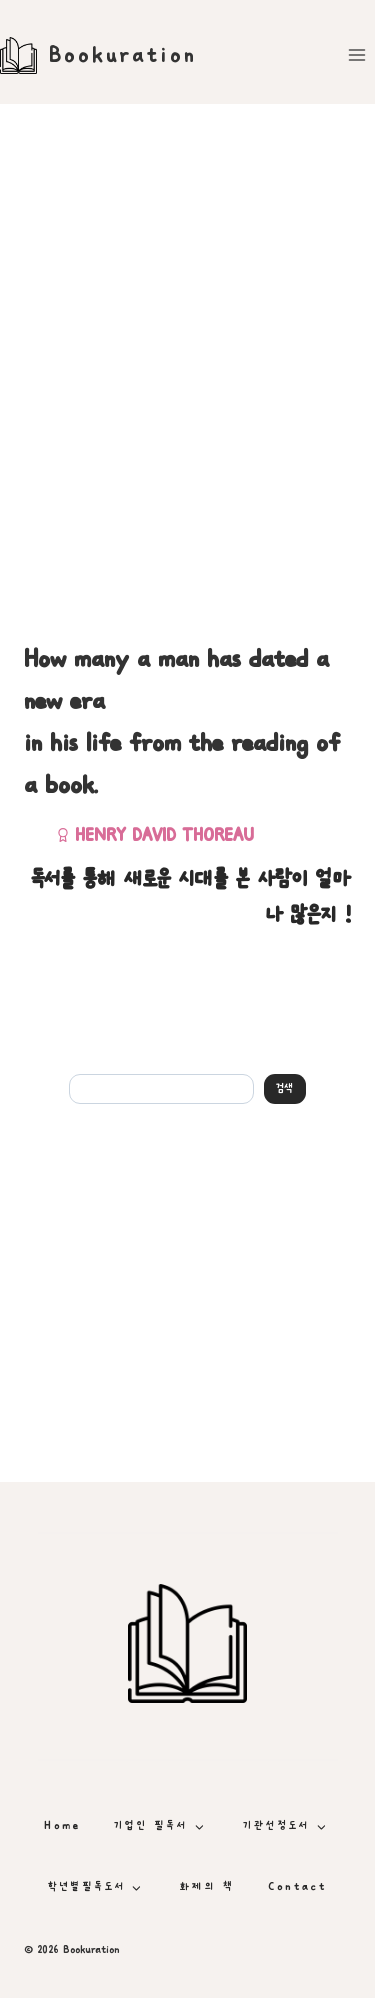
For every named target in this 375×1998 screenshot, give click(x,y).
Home (62, 1825)
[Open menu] (356, 55)
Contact (297, 1886)
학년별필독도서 (87, 1886)
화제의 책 (207, 1886)
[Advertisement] (187, 408)
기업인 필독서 (151, 1825)
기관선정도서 (277, 1825)
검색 (284, 1088)
